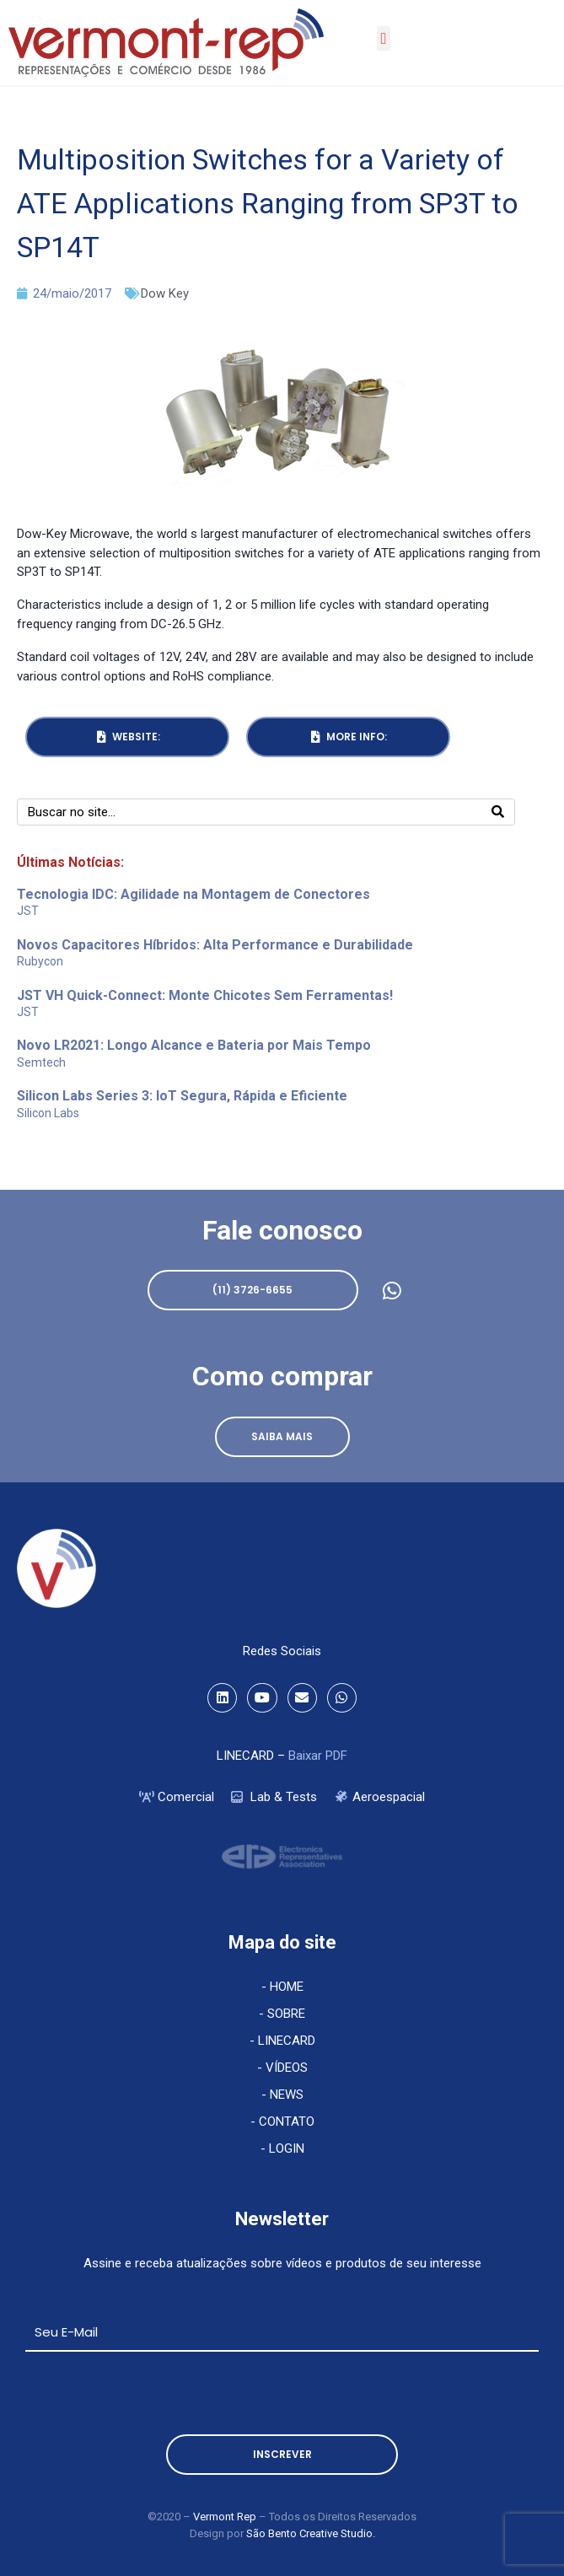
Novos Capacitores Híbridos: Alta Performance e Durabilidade (215, 945)
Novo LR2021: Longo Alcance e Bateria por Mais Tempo (194, 1045)
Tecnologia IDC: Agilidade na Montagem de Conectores (193, 894)
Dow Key (165, 293)
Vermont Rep (226, 2516)
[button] (383, 38)
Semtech (41, 1062)
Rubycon (40, 961)
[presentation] (153, 2393)
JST (28, 910)
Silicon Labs (48, 1113)
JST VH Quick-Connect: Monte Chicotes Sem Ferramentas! (205, 995)
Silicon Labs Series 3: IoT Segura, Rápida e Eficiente (182, 1096)
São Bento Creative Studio (309, 2533)
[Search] (497, 812)
